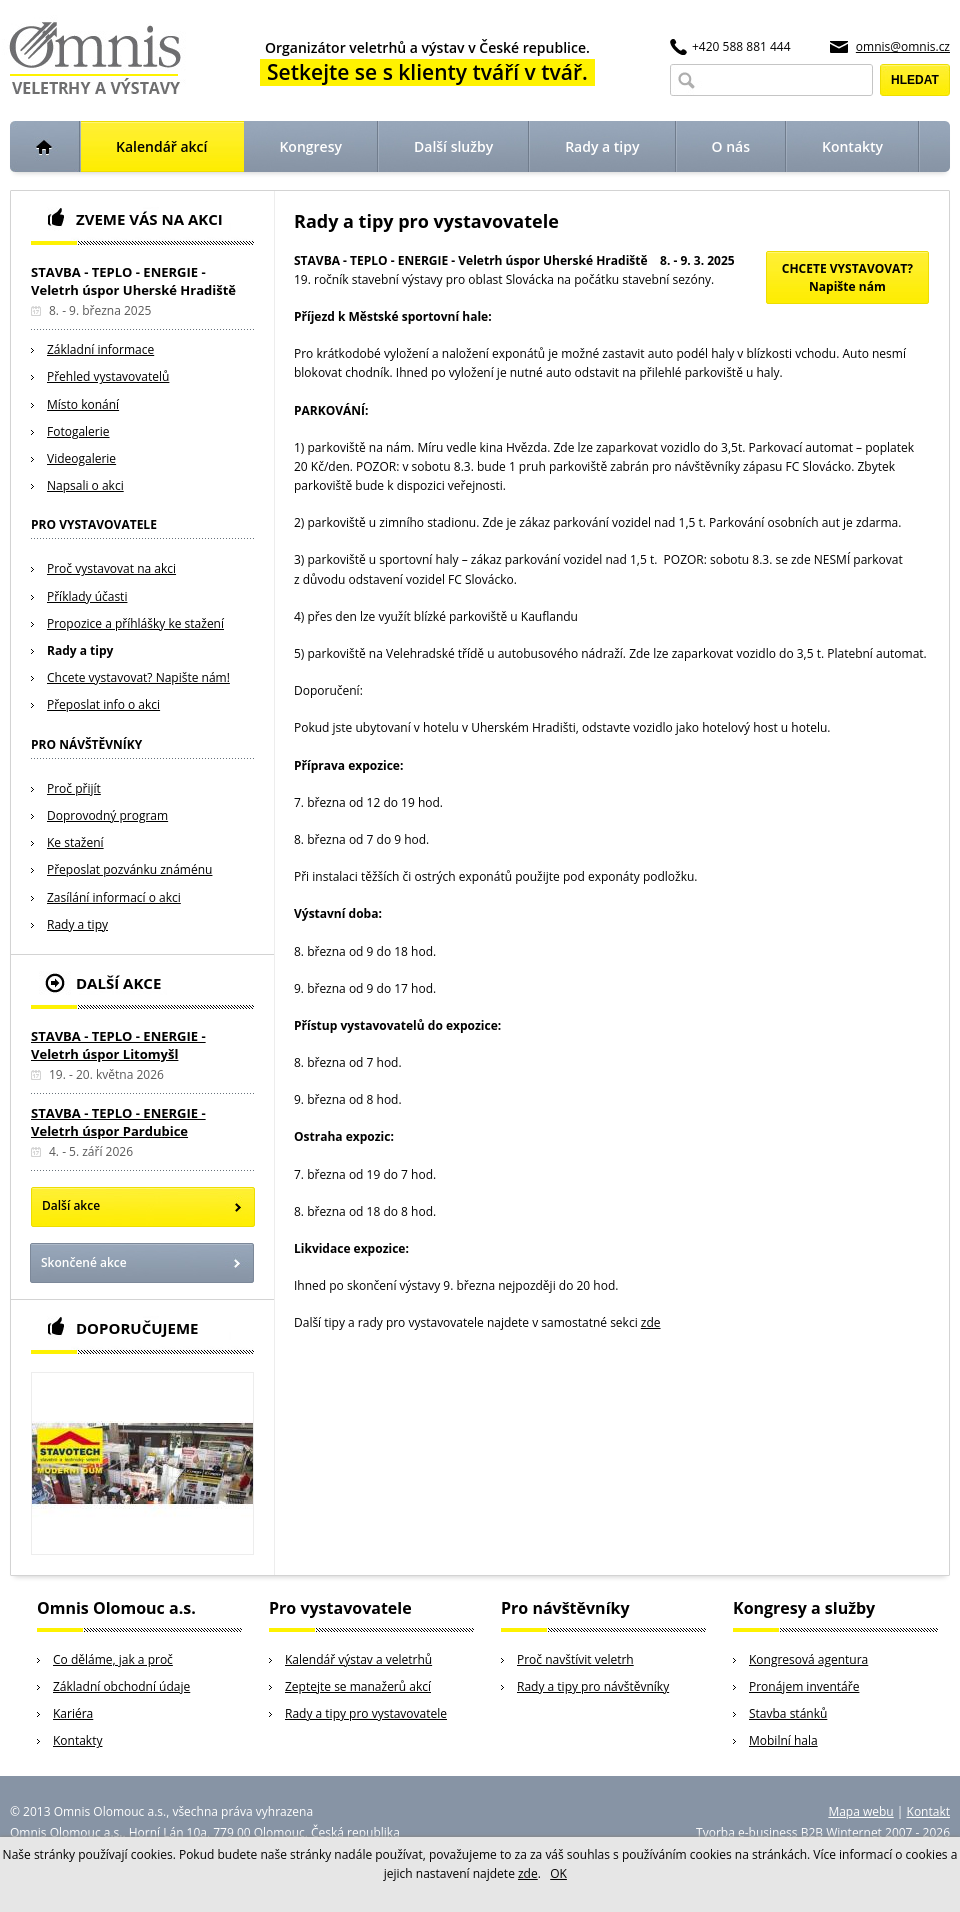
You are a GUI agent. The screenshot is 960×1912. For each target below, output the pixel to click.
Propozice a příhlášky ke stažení (135, 623)
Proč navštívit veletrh (575, 1659)
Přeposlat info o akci (103, 704)
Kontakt (928, 1811)
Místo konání (83, 404)
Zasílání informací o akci (114, 897)
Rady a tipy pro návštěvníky (593, 1686)
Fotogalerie (78, 431)
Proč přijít (74, 788)
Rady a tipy (80, 650)
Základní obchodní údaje (121, 1686)
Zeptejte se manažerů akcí (358, 1686)
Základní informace (100, 349)
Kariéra (73, 1713)
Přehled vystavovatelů (108, 376)
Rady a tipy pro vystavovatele (366, 1713)
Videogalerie (81, 458)
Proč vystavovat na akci (111, 568)
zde (651, 1322)
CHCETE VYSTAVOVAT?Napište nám (847, 277)
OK (558, 1873)
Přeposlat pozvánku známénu (129, 869)
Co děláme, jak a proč (113, 1659)
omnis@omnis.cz (903, 46)
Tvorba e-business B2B (759, 1832)
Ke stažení (75, 842)
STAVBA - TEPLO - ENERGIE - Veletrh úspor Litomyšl (118, 1045)
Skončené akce (84, 1262)
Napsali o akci (85, 485)
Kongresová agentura (808, 1659)
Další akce (71, 1205)
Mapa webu (860, 1811)
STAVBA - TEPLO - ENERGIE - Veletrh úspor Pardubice (118, 1122)
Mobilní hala (783, 1740)
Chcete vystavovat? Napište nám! (138, 677)
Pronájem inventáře (804, 1686)
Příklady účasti (87, 596)
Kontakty (77, 1740)
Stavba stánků (788, 1713)
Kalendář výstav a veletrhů (358, 1659)
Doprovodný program (107, 815)
